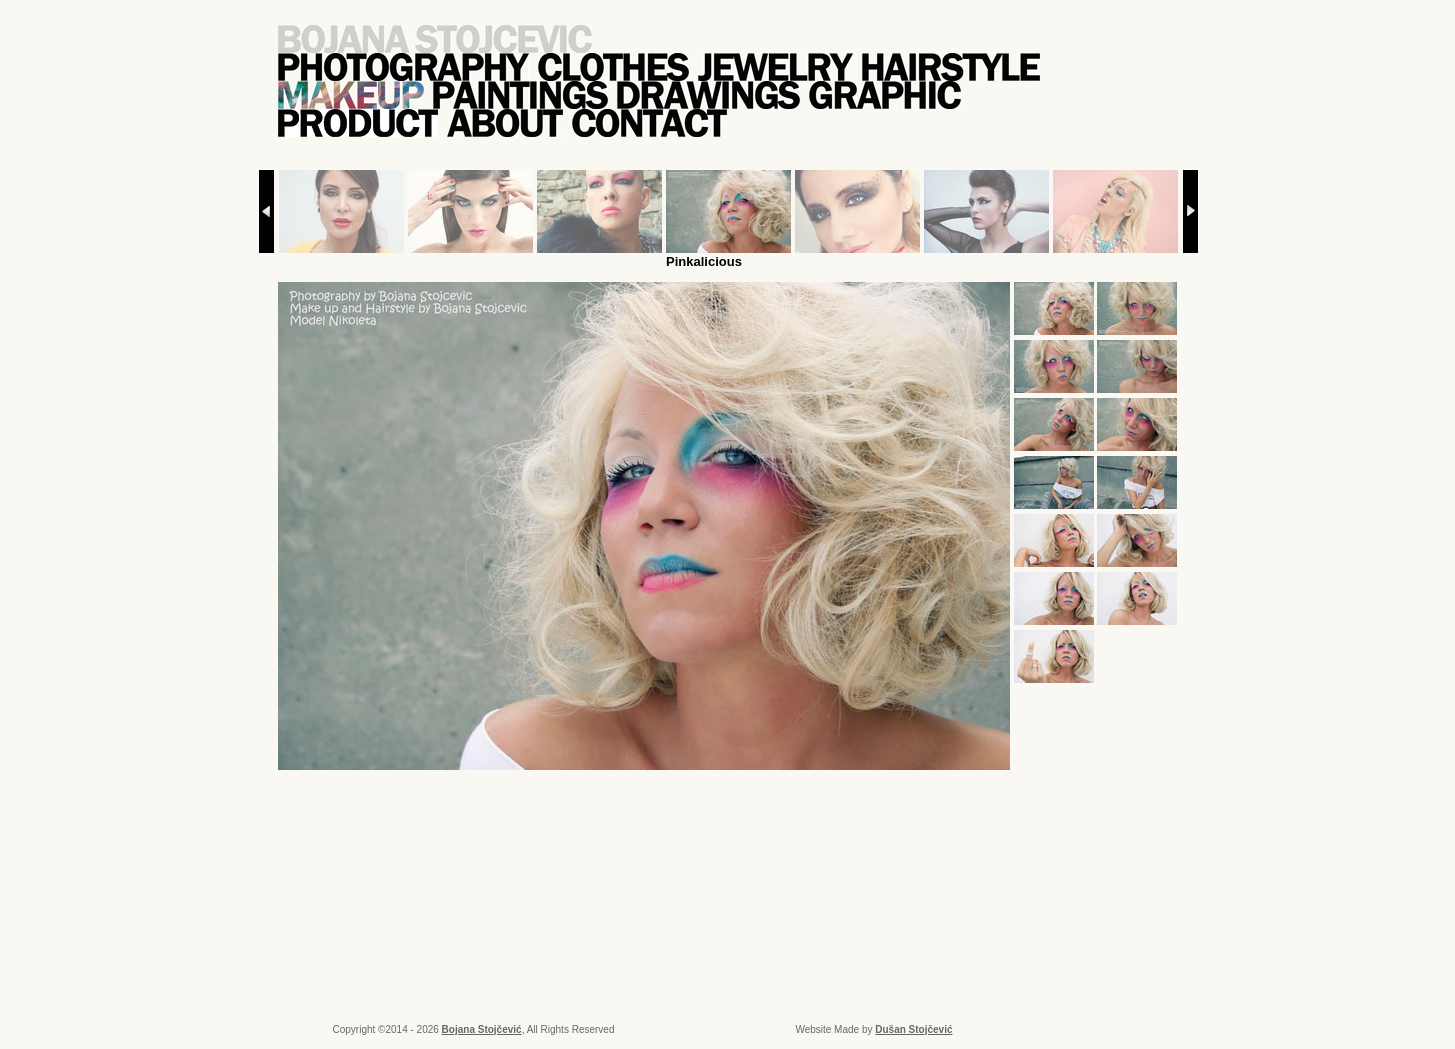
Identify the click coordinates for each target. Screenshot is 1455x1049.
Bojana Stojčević (482, 1029)
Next (1190, 211)
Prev (266, 211)
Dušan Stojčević (913, 1029)
